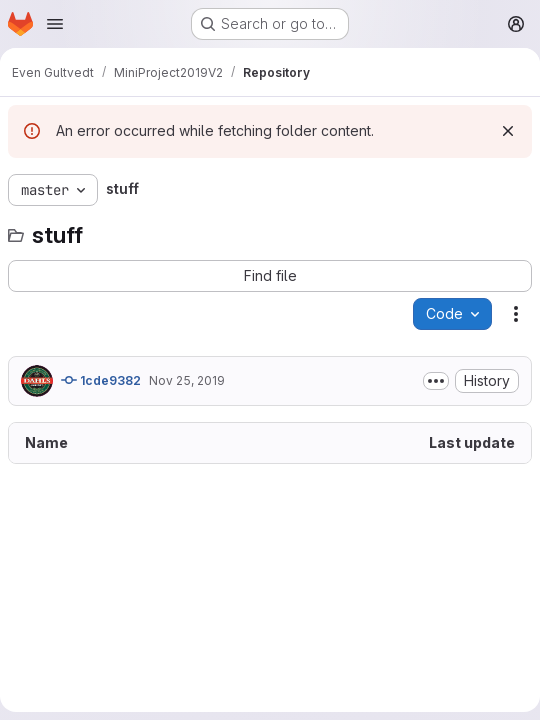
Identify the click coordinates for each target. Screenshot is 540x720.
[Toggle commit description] (436, 381)
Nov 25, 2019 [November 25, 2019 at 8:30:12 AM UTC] (187, 380)
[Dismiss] (508, 131)
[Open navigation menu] (55, 24)
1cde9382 (101, 380)
